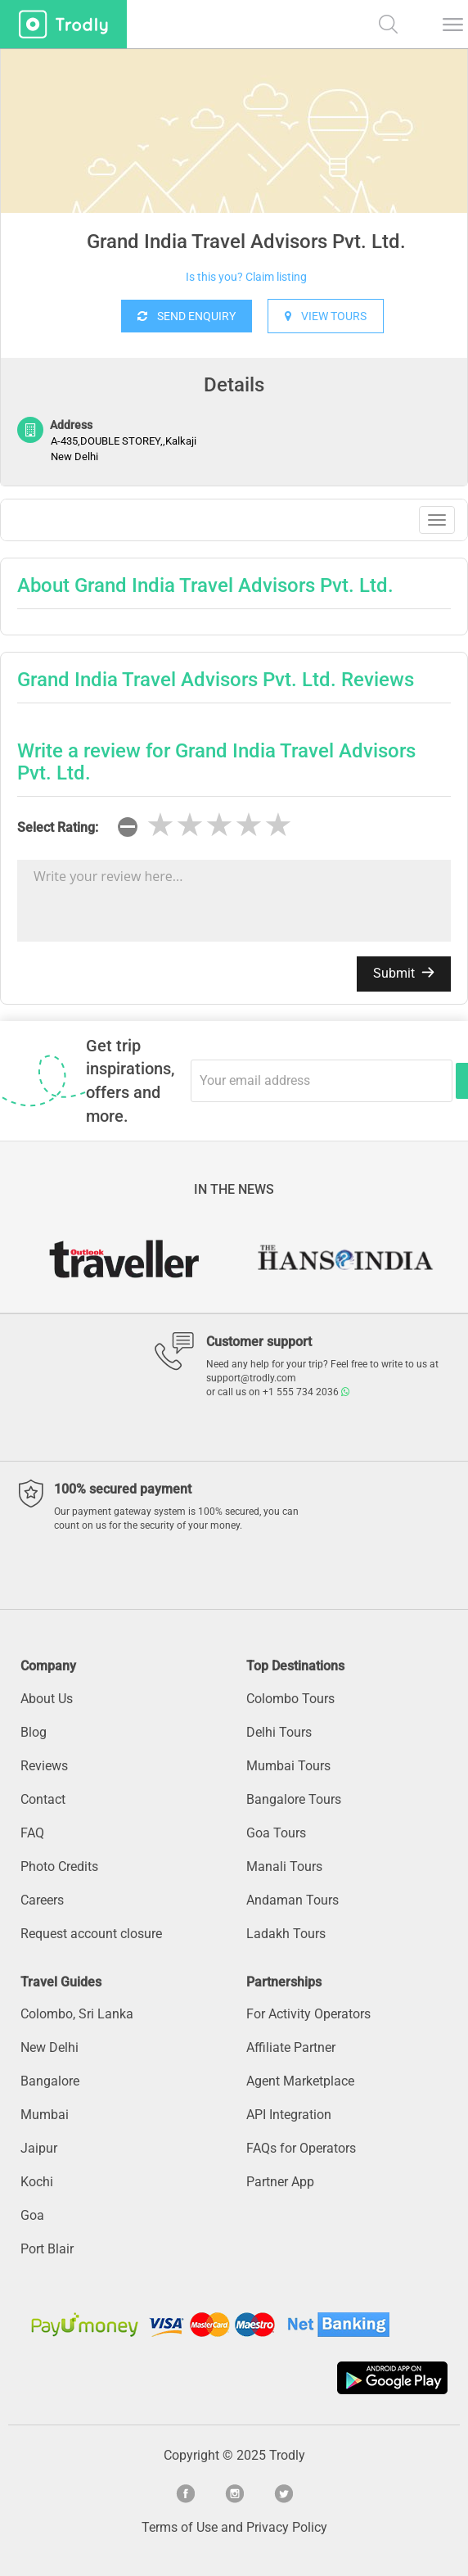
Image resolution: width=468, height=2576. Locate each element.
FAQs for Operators (301, 2148)
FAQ (32, 1833)
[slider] (219, 825)
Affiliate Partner (290, 2047)
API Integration (288, 2114)
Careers (42, 1900)
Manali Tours (284, 1866)
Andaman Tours (292, 1900)
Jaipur (38, 2148)
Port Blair (47, 2249)
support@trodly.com (251, 1378)
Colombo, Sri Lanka (76, 2014)
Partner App (280, 2182)
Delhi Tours (279, 1732)
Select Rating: (57, 827)
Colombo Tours (290, 1698)
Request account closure (91, 1933)
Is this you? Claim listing (246, 276)
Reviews (44, 1766)
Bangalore (49, 2081)
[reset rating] (127, 827)
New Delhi (49, 2047)
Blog (33, 1732)
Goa (32, 2215)
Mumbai (44, 2114)
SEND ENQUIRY (186, 316)
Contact (42, 1799)
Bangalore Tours (293, 1799)
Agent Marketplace (300, 2081)
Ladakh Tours (286, 1933)
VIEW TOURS (326, 316)
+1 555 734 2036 (306, 1392)
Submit (403, 973)
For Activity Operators (308, 2014)
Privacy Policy (286, 2527)
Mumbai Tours (288, 1766)
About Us (46, 1698)
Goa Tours (276, 1833)
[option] (234, 172)
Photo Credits (59, 1866)
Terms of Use (180, 2527)
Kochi (36, 2182)
